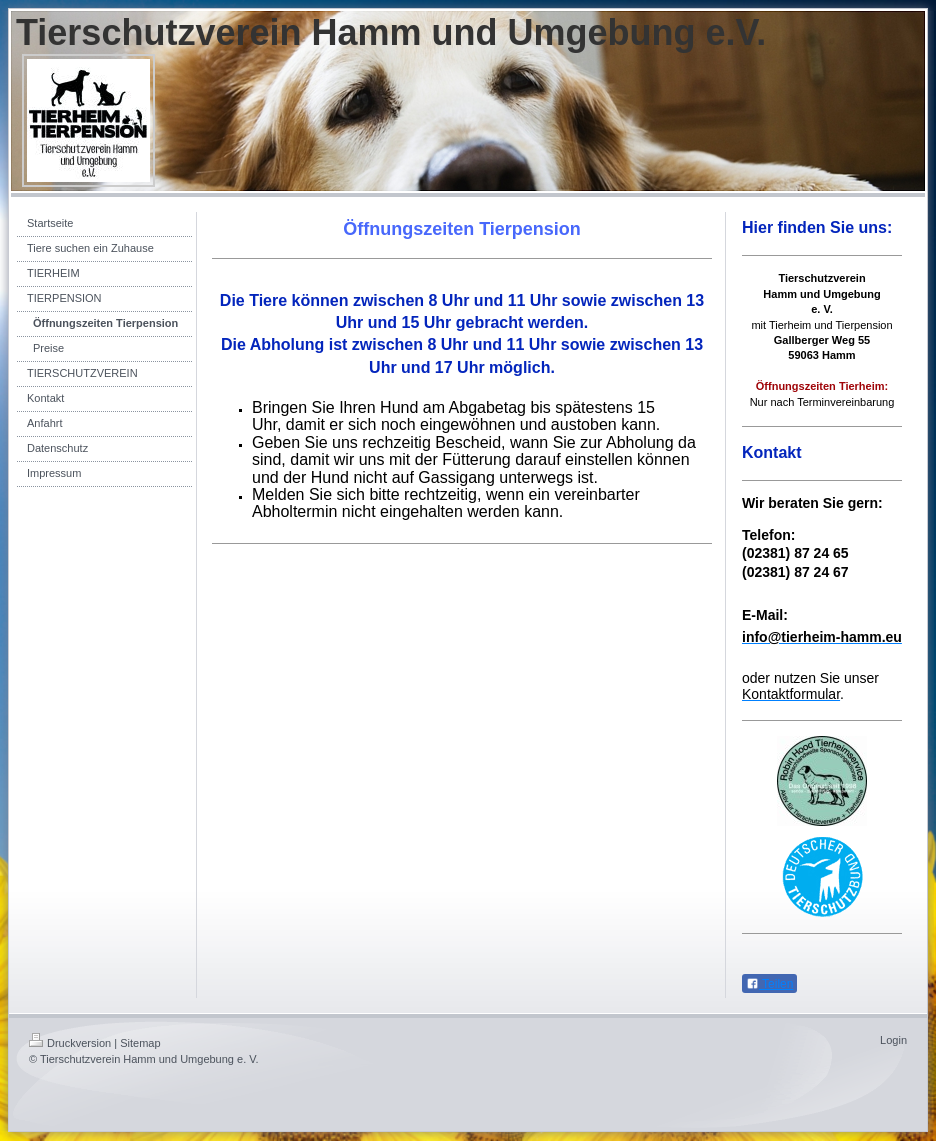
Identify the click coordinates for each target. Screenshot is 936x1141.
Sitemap (140, 1043)
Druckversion (70, 1043)
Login (893, 1040)
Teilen (769, 984)
